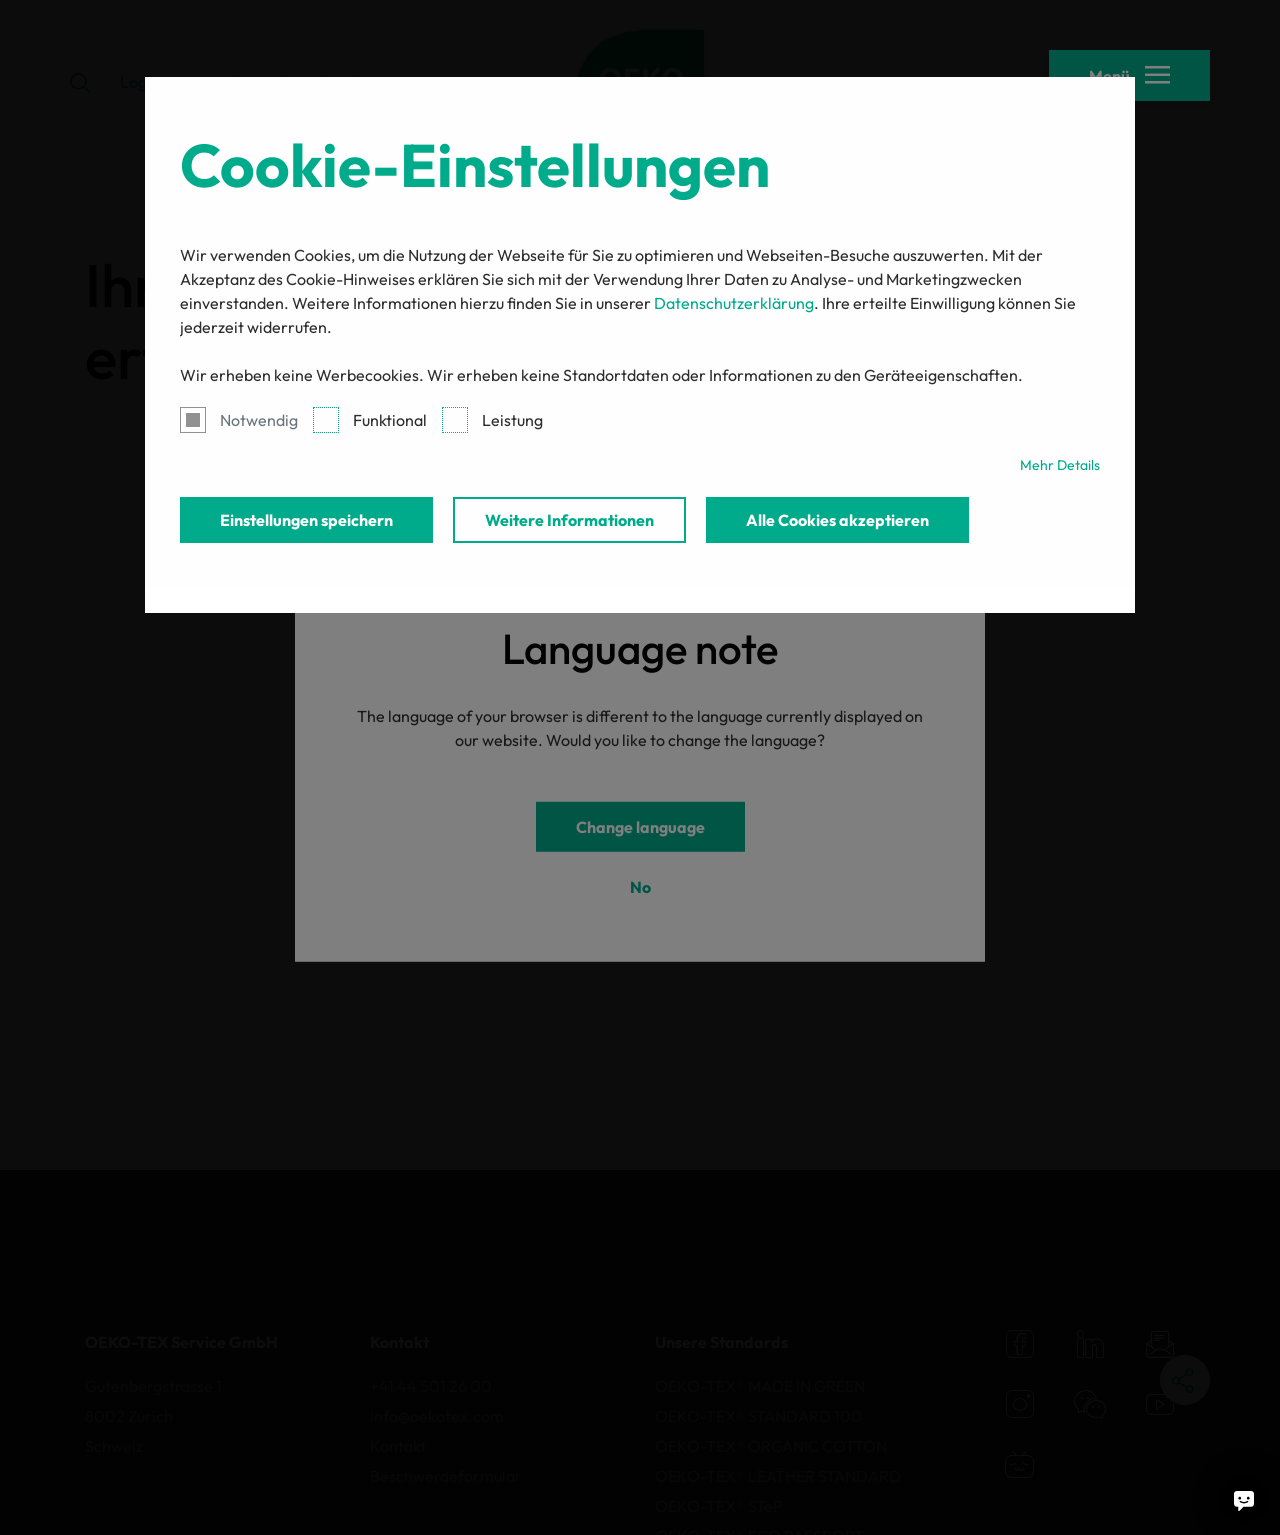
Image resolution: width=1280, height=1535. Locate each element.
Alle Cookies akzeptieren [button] (837, 520)
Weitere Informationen (569, 520)
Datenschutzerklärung (734, 303)
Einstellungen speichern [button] (306, 520)
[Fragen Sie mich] (1244, 1499)
